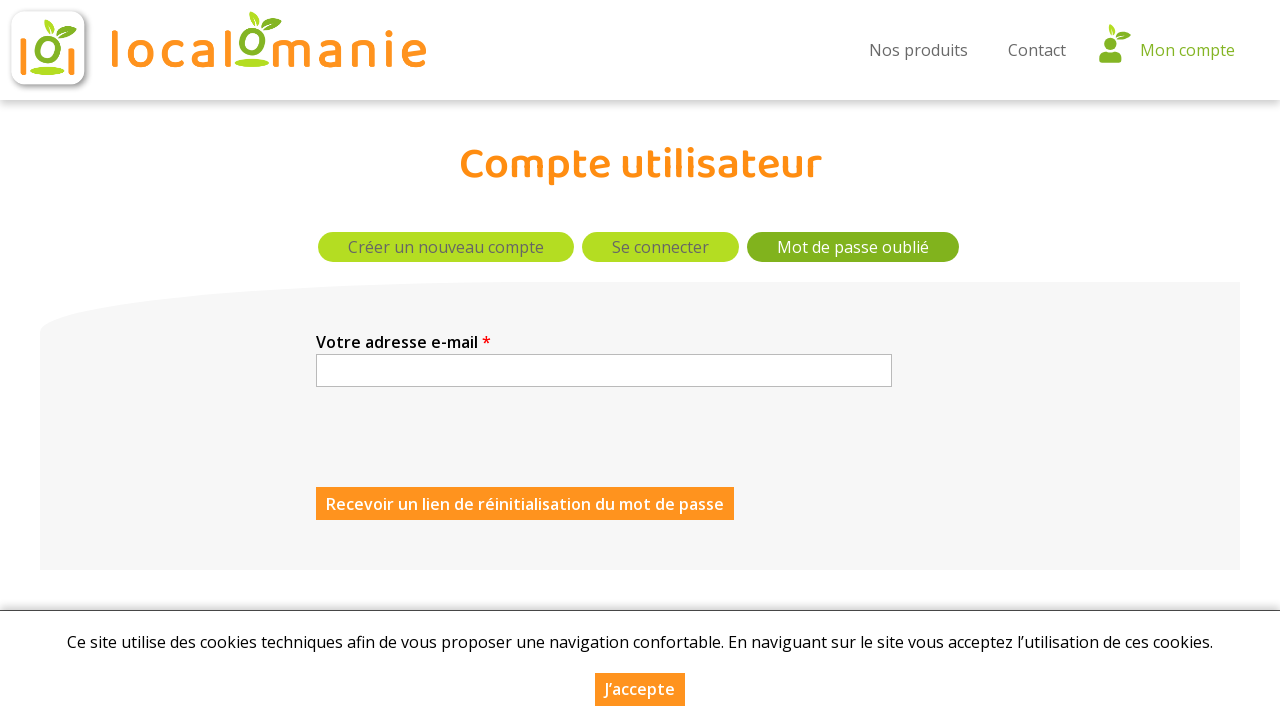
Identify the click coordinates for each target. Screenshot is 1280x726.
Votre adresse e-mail (403, 342)
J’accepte (640, 689)
